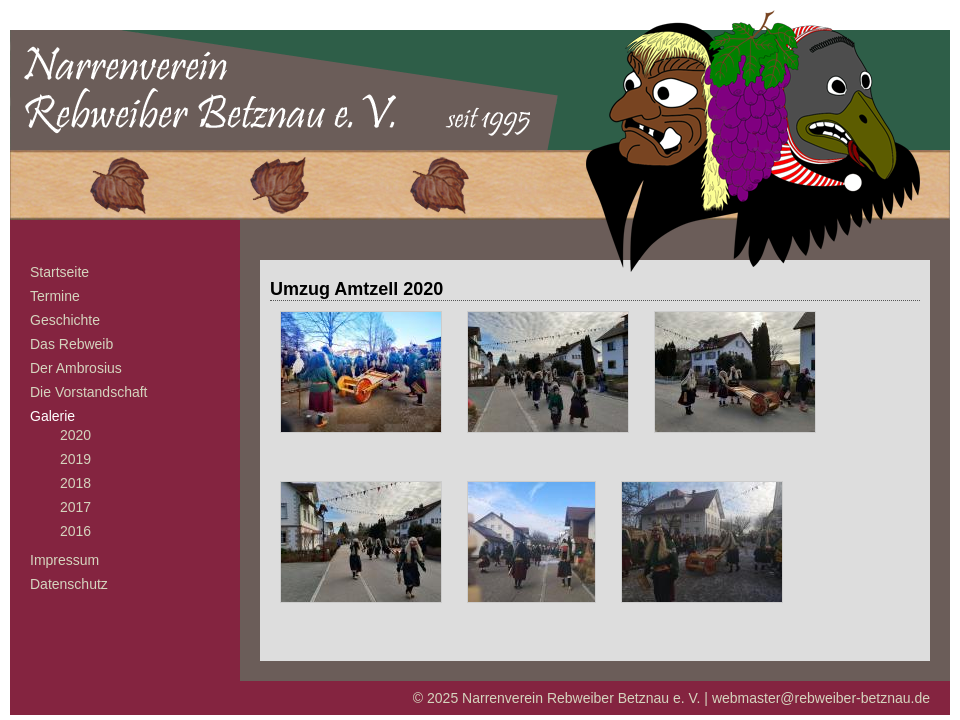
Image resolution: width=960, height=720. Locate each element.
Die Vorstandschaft (89, 392)
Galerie (52, 416)
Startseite (59, 272)
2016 (75, 531)
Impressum (64, 560)
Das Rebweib (71, 344)
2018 (75, 483)
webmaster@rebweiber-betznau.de (821, 698)
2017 (75, 507)
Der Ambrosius (76, 368)
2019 (75, 459)
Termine (55, 296)
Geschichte (65, 320)
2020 (75, 435)
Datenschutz (69, 584)
